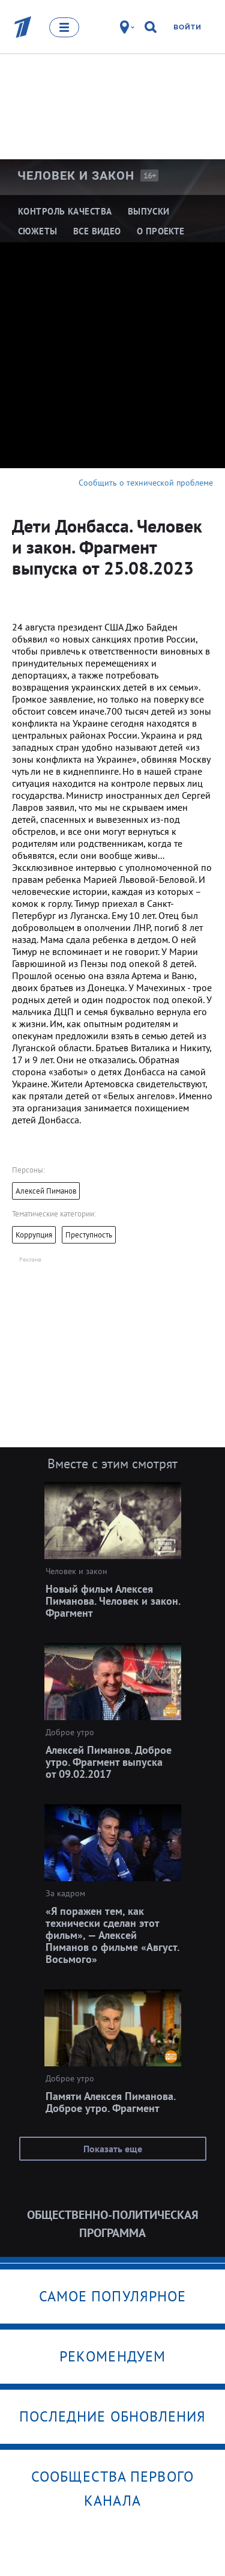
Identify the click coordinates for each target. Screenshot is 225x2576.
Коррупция (34, 1235)
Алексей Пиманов (46, 1191)
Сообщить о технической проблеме (146, 482)
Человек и (75, 175)
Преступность (88, 1235)
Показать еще (112, 2149)
